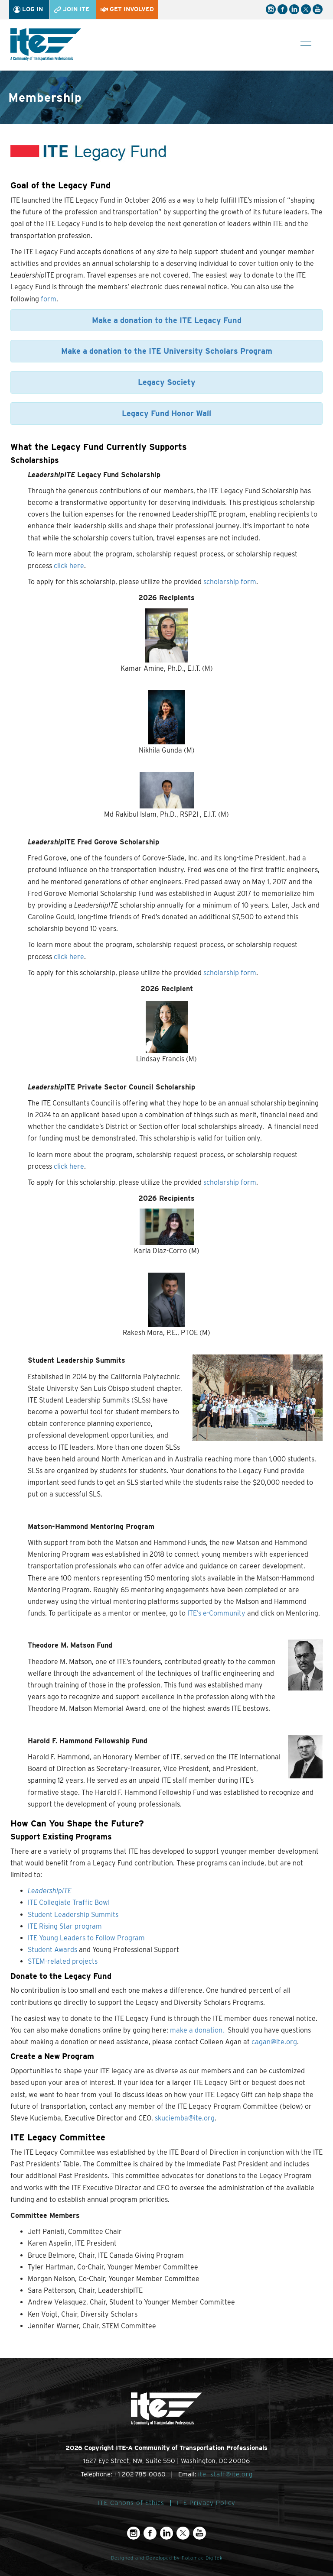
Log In (28, 9)
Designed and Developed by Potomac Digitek (166, 2558)
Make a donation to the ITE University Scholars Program (166, 351)
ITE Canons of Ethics (131, 2503)
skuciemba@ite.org (185, 2118)
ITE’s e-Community (216, 1613)
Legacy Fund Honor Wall (166, 413)
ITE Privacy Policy (206, 2503)
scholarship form (229, 582)
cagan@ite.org (274, 2042)
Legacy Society (167, 382)
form (48, 299)
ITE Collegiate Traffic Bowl (69, 1902)
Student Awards (52, 1950)
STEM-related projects (63, 1961)
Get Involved (127, 9)
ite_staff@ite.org (225, 2474)
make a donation (196, 2030)
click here (69, 566)
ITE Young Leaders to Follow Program (86, 1938)
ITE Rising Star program (65, 1926)
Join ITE (71, 9)
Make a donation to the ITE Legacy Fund (167, 320)
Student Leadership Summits (73, 1914)
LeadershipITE (50, 1891)
